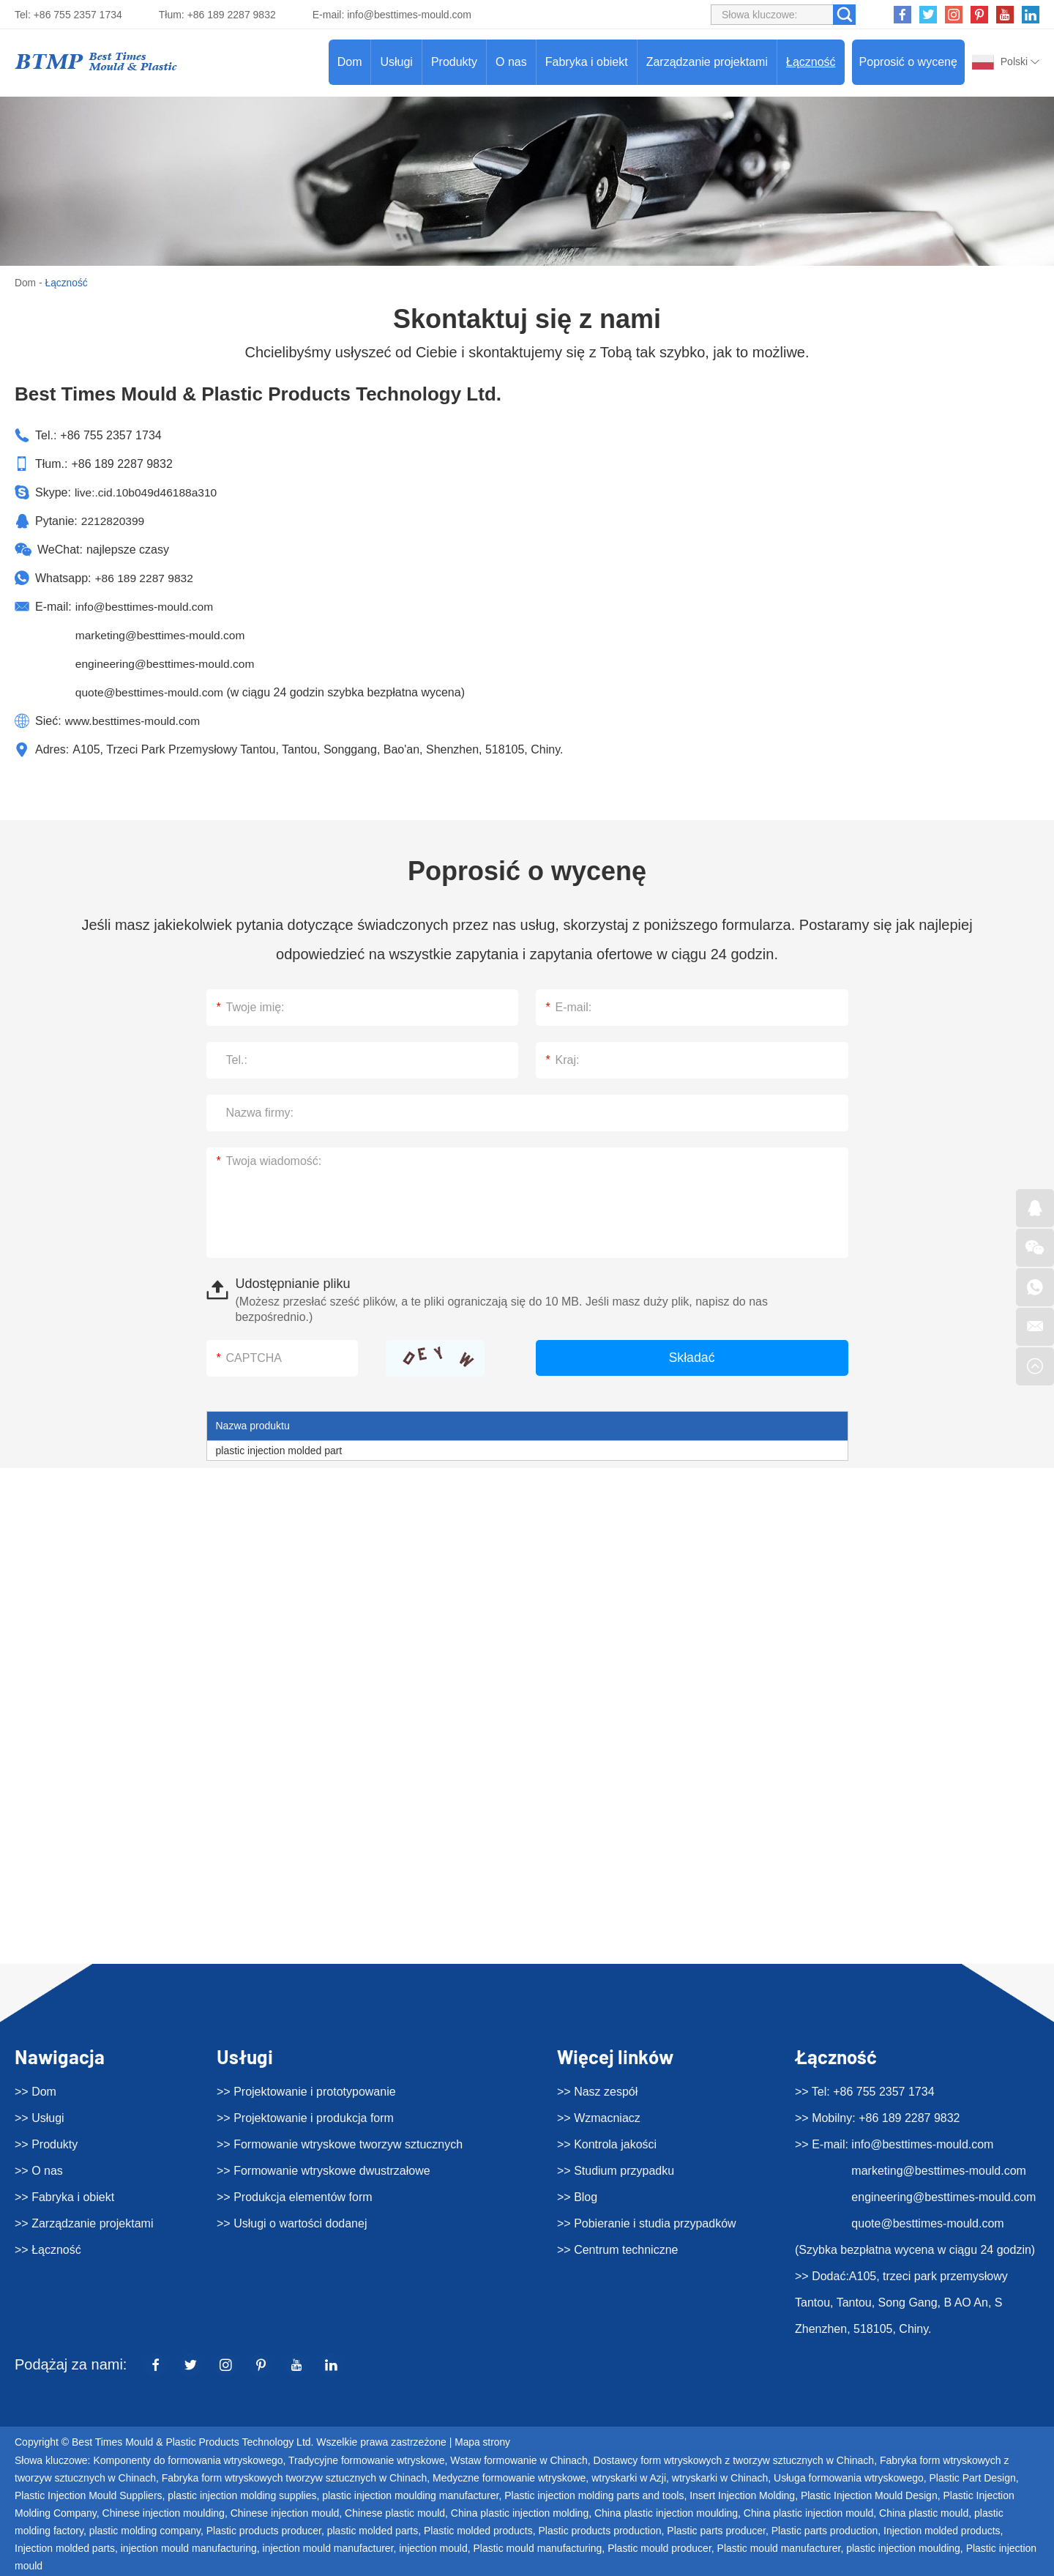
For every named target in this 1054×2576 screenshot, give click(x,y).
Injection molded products (942, 2530)
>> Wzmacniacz (598, 2117)
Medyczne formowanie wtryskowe (509, 2477)
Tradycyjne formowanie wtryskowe (366, 2459)
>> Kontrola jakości (607, 2143)
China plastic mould (923, 2512)
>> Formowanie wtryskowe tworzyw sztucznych (340, 2143)
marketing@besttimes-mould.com (162, 635)
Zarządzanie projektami (707, 62)
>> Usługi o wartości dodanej (292, 2222)
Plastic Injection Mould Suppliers (88, 2495)
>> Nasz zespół (597, 2091)
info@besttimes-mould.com (409, 15)
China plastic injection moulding (666, 2512)
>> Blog (577, 2196)
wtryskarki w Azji (628, 2477)
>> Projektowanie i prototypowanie (306, 2091)
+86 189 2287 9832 (144, 578)
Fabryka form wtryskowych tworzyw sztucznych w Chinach (294, 2477)
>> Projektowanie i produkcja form (305, 2117)
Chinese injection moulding (163, 2512)
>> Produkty (46, 2143)
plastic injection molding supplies (242, 2495)
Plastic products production (599, 2530)
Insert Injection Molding (742, 2495)
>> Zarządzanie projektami (84, 2222)
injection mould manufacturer (328, 2547)
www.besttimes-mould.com (134, 721)
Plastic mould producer (659, 2547)
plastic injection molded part (279, 1450)
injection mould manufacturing (189, 2547)
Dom (349, 62)
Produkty (454, 62)
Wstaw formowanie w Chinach (519, 2459)
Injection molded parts (65, 2547)
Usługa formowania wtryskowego (849, 2477)
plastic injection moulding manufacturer (410, 2495)
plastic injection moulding (903, 2547)
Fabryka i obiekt (586, 62)
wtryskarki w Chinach (720, 2477)
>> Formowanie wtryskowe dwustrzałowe (323, 2170)
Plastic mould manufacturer (779, 2547)
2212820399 (113, 521)
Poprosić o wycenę (908, 62)
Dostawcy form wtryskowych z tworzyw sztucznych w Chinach (734, 2459)
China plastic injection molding (519, 2512)
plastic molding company (145, 2530)
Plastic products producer (263, 2530)
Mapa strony (483, 2442)
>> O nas (39, 2170)
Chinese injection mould (285, 2512)
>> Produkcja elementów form (295, 2196)
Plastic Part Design (973, 2477)
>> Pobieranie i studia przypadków (646, 2222)
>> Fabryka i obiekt (64, 2196)
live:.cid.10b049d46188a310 (148, 492)
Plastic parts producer (716, 2530)
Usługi (396, 62)
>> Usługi (39, 2117)
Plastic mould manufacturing (537, 2547)
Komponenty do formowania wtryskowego (188, 2459)
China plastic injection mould (808, 2512)
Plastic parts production (824, 2530)
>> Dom (35, 2091)
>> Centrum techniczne (617, 2249)
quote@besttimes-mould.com (151, 692)
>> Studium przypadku (615, 2170)
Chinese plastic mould (395, 2512)
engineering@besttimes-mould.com (167, 664)
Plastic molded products (478, 2530)
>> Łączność (48, 2249)
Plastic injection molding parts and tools (594, 2495)
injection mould (433, 2547)
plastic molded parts (373, 2530)
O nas (511, 62)
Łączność (811, 62)
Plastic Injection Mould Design (869, 2495)
